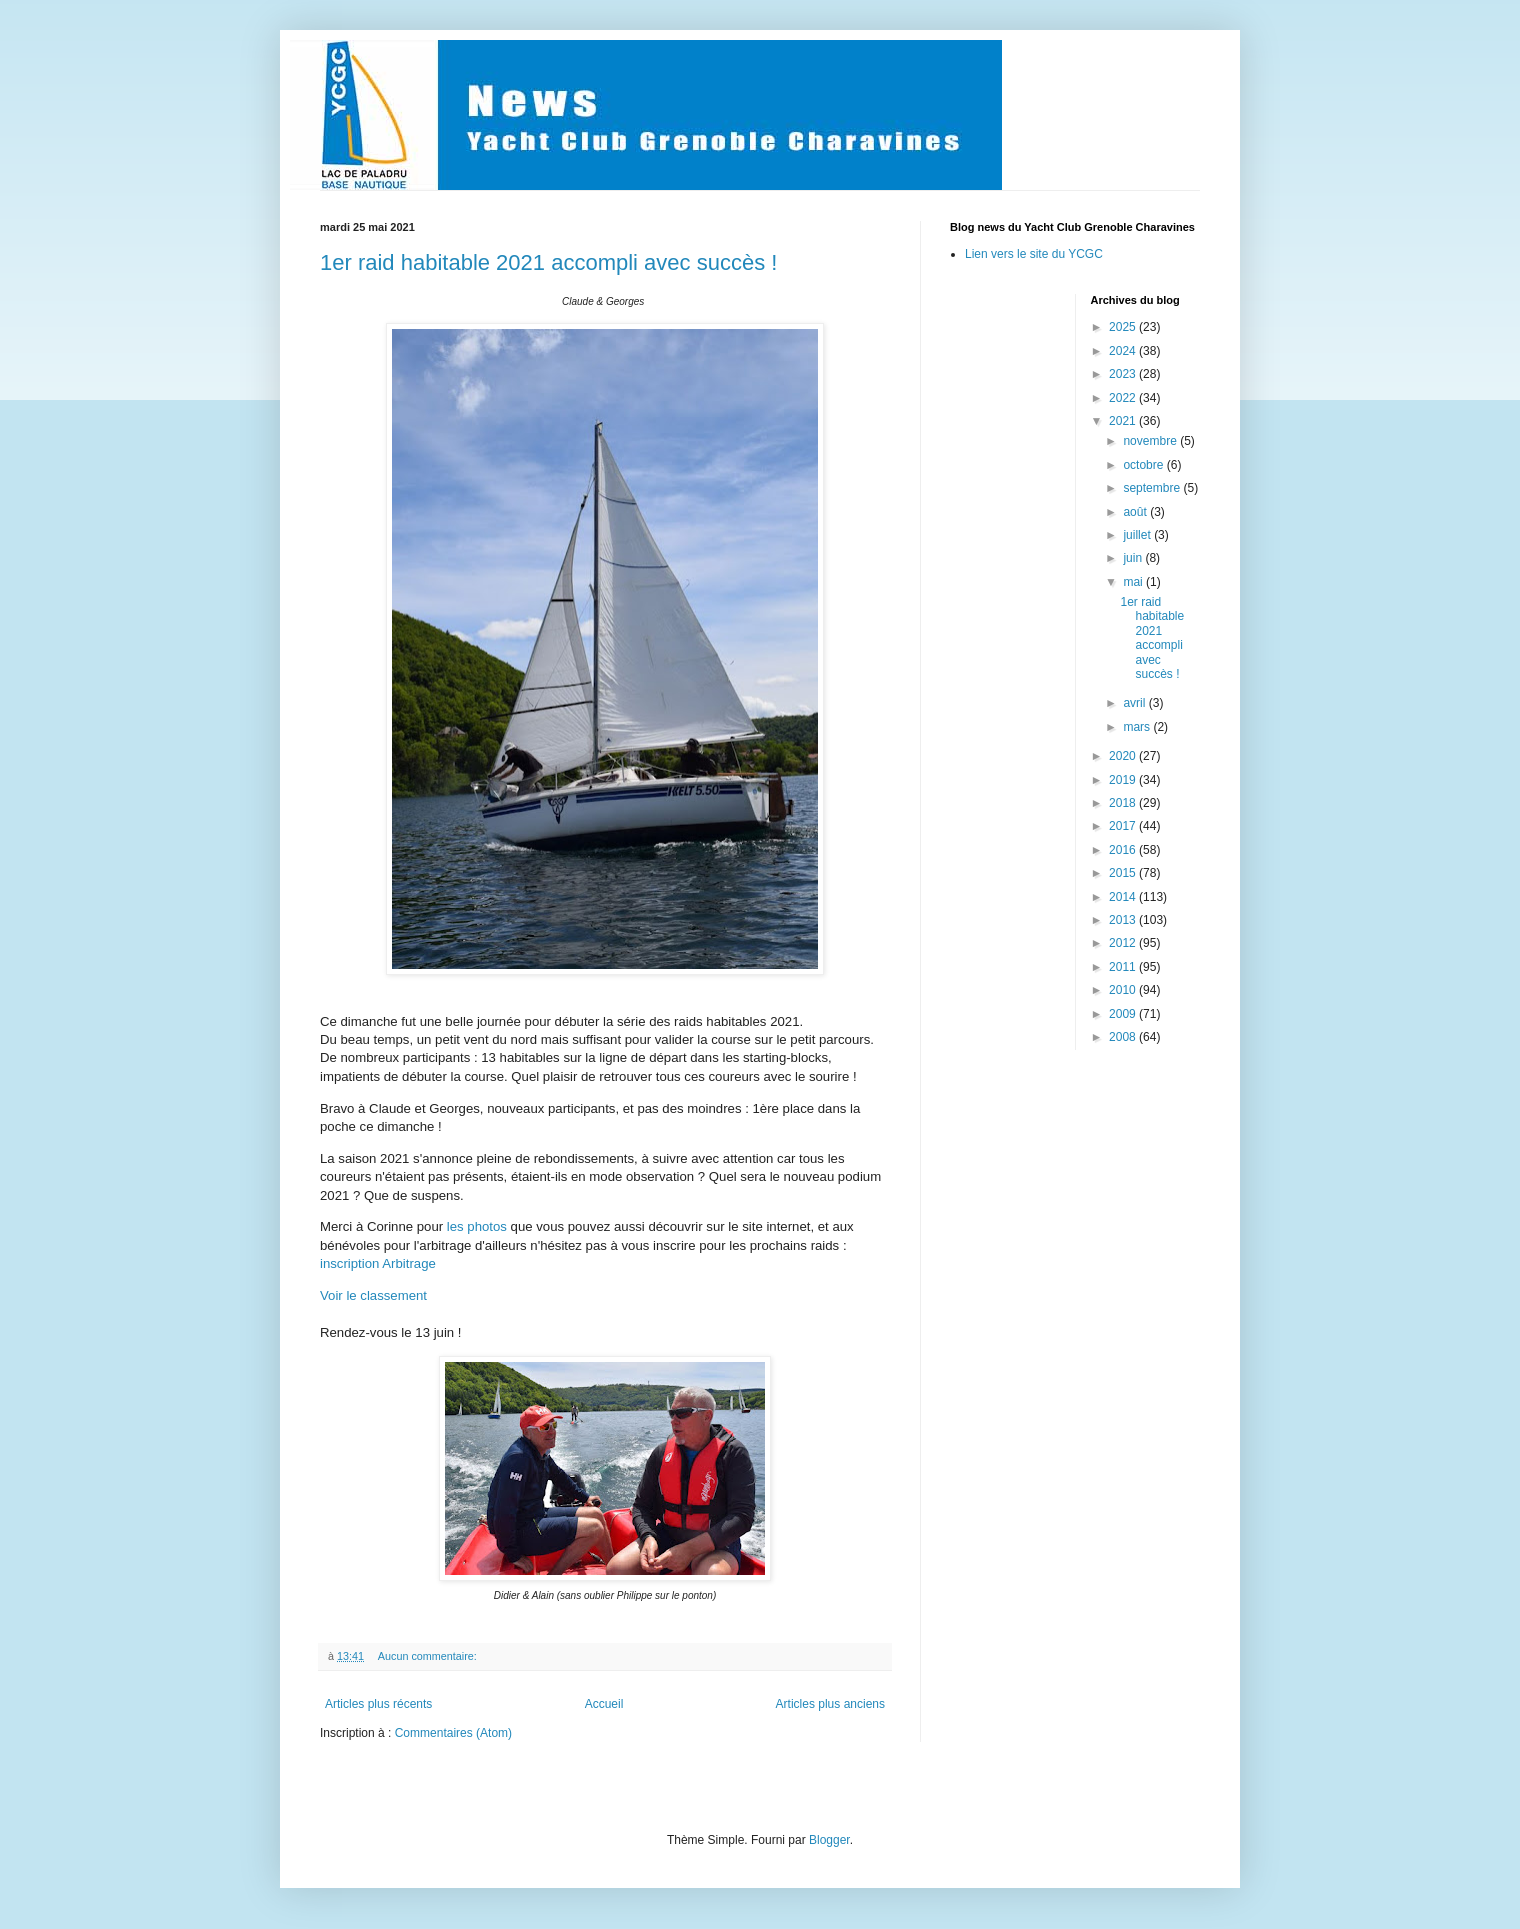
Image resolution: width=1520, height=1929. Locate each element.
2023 (1124, 374)
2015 (1124, 873)
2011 (1124, 967)
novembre (1151, 441)
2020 (1124, 756)
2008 (1124, 1037)
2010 (1124, 990)
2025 (1124, 327)
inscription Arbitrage (378, 1263)
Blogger (829, 1840)
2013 (1124, 920)
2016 (1124, 850)
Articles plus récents (378, 1704)
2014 (1124, 897)
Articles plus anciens (830, 1704)
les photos (477, 1226)
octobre (1144, 465)
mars (1138, 727)
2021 (1124, 421)
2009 (1124, 1014)
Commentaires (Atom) (453, 1733)
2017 (1124, 826)
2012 (1124, 943)
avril (1135, 703)
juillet (1138, 535)
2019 (1124, 780)
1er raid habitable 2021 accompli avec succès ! (548, 262)
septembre (1153, 488)
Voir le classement (375, 1295)
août (1136, 512)
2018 (1124, 803)
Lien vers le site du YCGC (1034, 254)
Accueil (604, 1704)
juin (1134, 558)
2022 (1124, 398)
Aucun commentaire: (429, 1656)
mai (1134, 582)
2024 (1124, 351)
